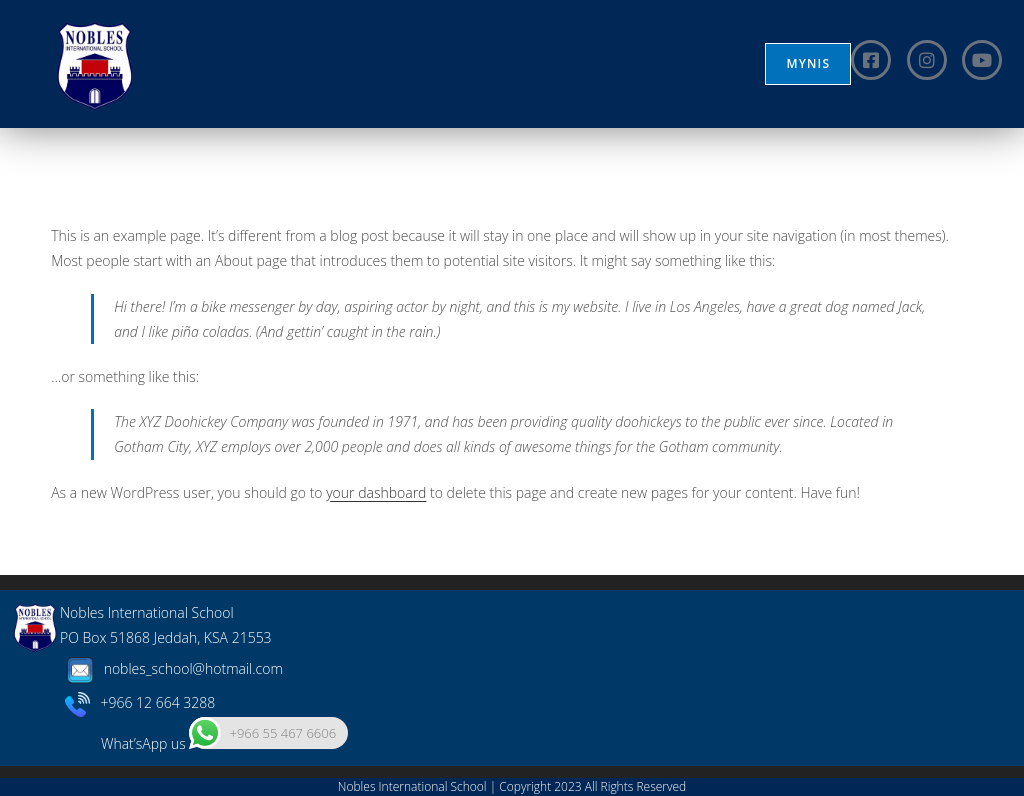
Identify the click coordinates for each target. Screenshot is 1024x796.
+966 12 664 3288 (140, 702)
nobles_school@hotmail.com (171, 668)
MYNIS (808, 63)
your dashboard (376, 492)
